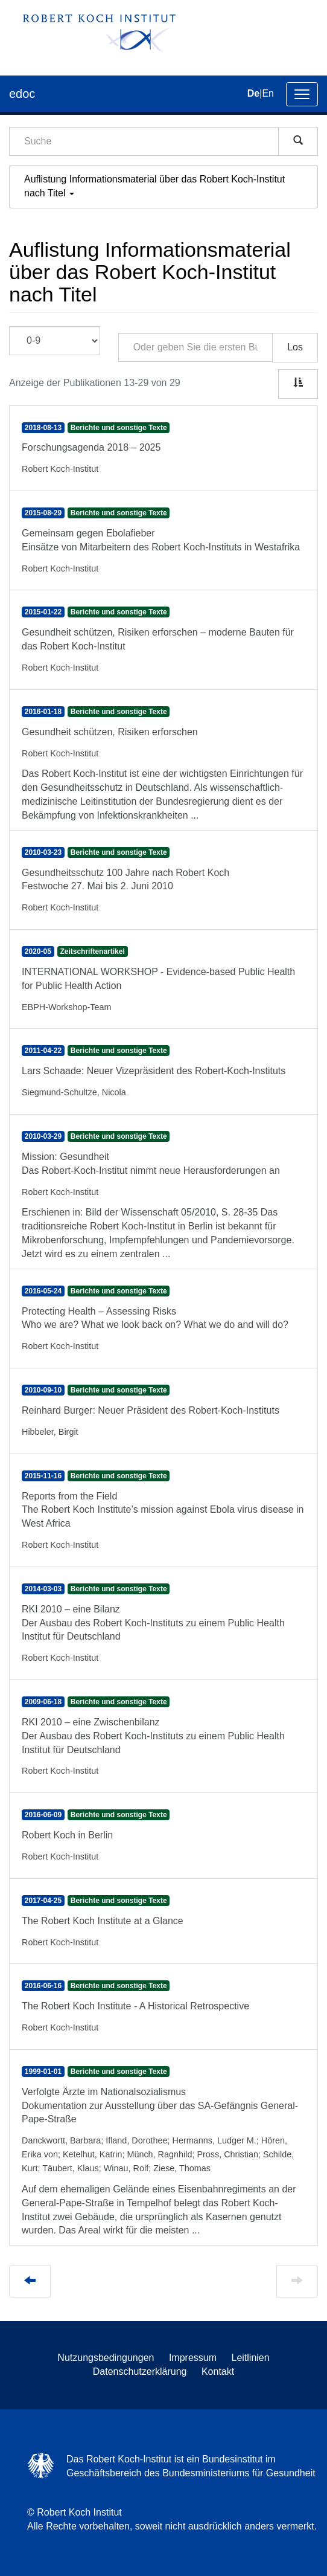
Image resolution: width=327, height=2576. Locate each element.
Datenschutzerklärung (140, 2371)
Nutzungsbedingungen (105, 2357)
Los (295, 347)
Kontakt (218, 2371)
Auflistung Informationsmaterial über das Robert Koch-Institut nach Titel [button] (154, 186)
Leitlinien (251, 2357)
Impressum (193, 2357)
